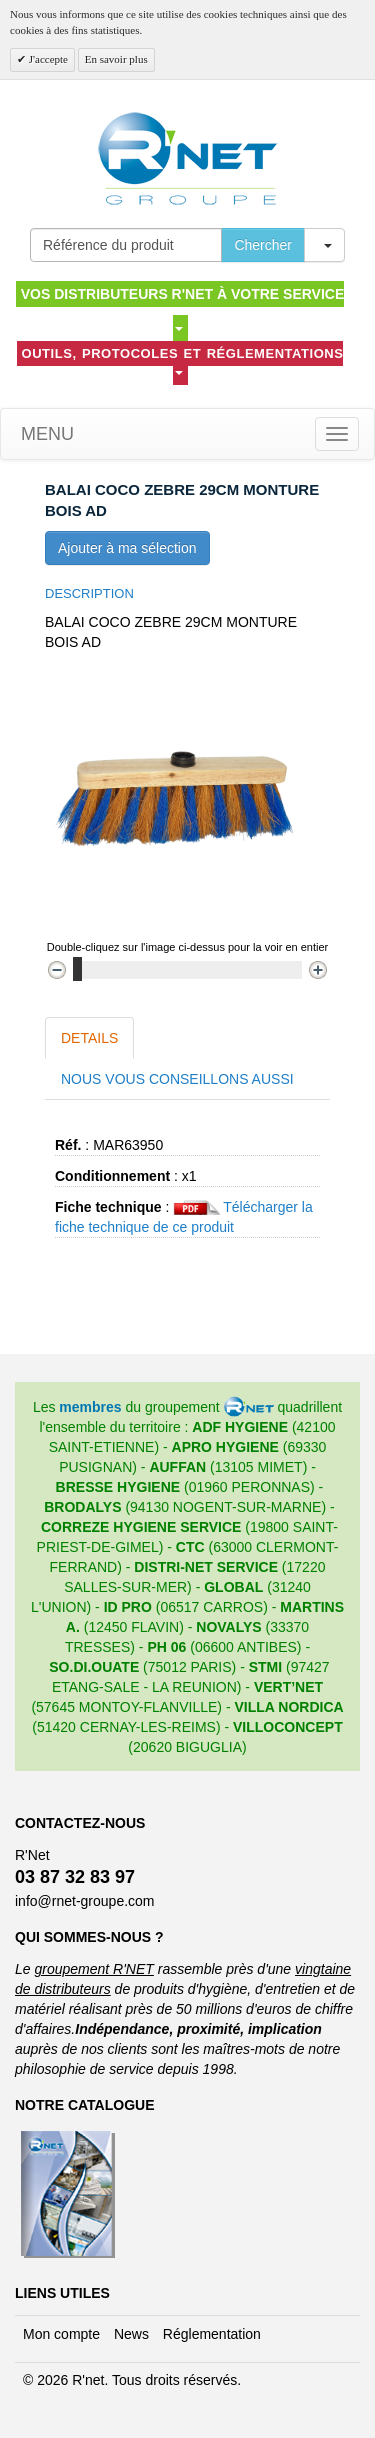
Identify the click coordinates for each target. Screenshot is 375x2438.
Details (89, 1038)
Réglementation (212, 2334)
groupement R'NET (93, 1969)
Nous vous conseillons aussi (177, 1079)
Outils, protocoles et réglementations (183, 360)
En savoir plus (116, 59)
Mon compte (61, 2334)
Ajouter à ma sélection (127, 548)
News (131, 2334)
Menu (45, 434)
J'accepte (47, 59)
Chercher (263, 245)
